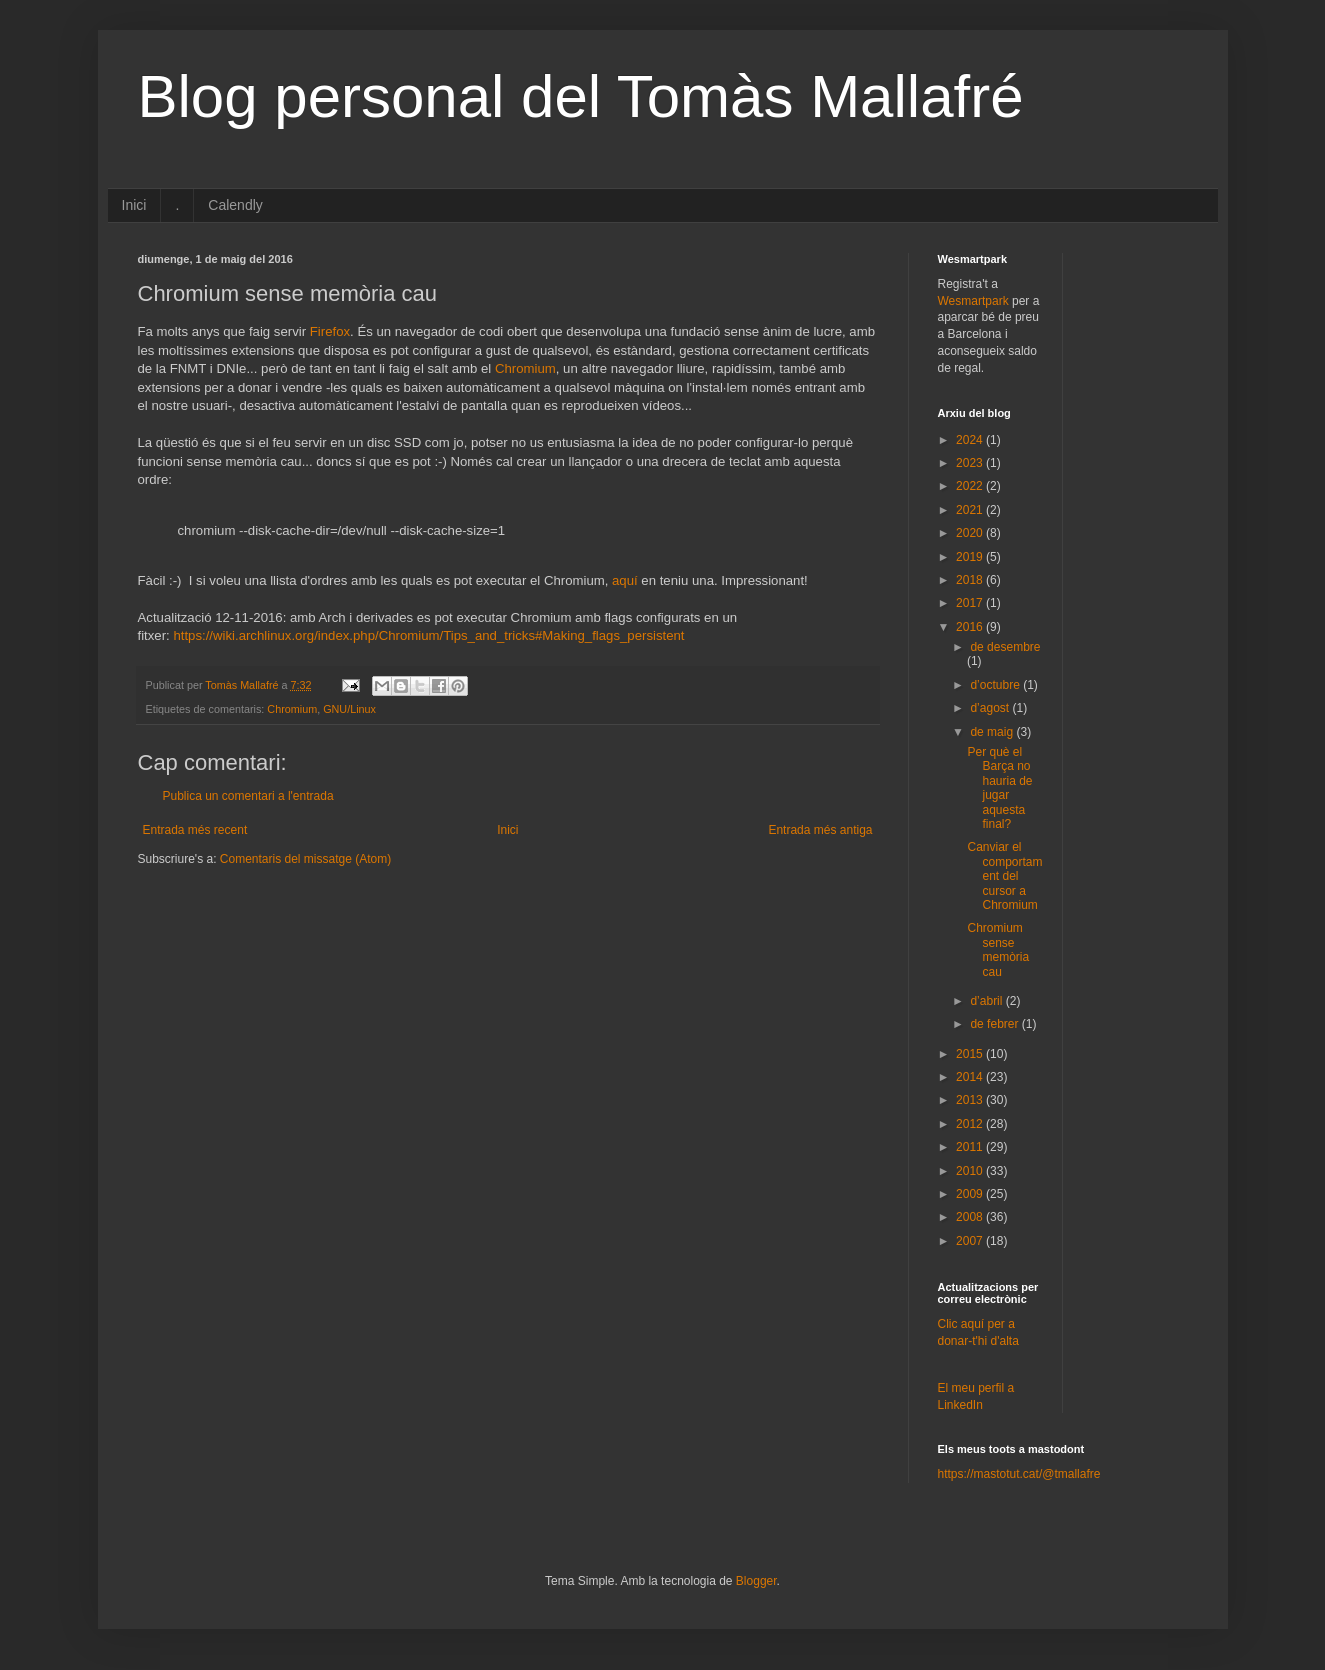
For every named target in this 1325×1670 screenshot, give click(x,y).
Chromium (525, 368)
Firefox (330, 331)
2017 (971, 603)
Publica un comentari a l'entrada (248, 796)
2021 (971, 510)
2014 (971, 1077)
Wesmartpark (973, 301)
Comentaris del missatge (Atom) (305, 859)
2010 (971, 1171)
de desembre (1005, 647)
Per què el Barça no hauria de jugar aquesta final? (999, 788)
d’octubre (996, 685)
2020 (971, 533)
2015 (971, 1054)
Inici (134, 205)
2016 (971, 627)
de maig (993, 732)
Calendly (235, 205)
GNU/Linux (349, 709)
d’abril (987, 1001)
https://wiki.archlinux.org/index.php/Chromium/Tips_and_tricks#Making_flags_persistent (428, 635)
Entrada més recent (195, 830)
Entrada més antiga (820, 830)
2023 (971, 463)
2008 (971, 1217)
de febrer (995, 1024)
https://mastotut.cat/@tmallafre (1019, 1474)
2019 (971, 557)
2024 (971, 440)
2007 (971, 1241)
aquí (625, 580)
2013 (971, 1100)
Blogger (756, 1581)
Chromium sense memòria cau (998, 949)
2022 (971, 486)
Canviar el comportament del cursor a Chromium (1004, 876)
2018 (971, 580)
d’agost (991, 708)
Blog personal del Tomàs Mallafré (581, 96)
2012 (971, 1124)
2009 (971, 1194)
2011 (971, 1147)
